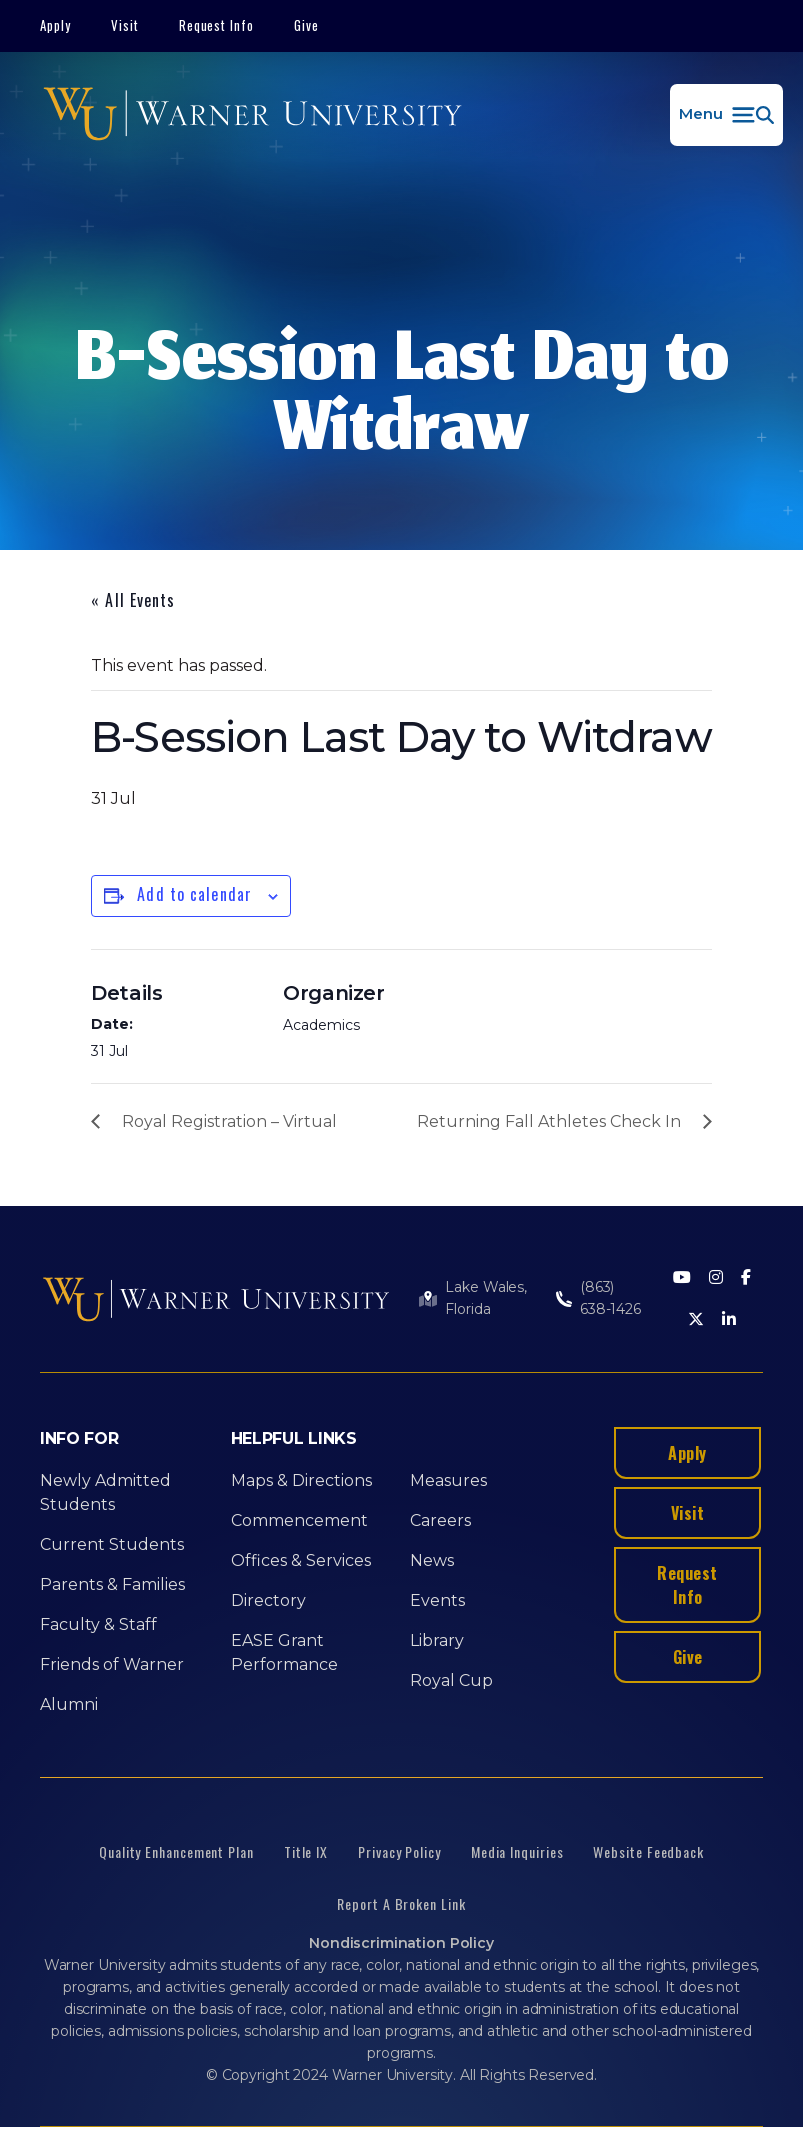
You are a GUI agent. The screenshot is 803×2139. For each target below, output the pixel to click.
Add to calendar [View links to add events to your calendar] (194, 894)
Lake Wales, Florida (485, 1298)
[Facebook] (746, 1278)
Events (437, 1600)
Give (306, 25)
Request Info (217, 25)
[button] (726, 115)
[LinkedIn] (729, 1320)
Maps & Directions (301, 1480)
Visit (125, 25)
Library (437, 1640)
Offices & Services (301, 1560)
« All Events (133, 600)
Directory (268, 1600)
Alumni (69, 1704)
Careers (440, 1520)
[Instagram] (716, 1278)
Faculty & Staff (98, 1624)
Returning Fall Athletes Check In (549, 1121)
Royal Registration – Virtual (229, 1121)
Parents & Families (112, 1584)
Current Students (112, 1544)
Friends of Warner (112, 1664)
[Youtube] (682, 1278)
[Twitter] (696, 1320)
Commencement (299, 1520)
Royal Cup (451, 1680)
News (432, 1560)
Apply (55, 25)
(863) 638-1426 (610, 1298)
